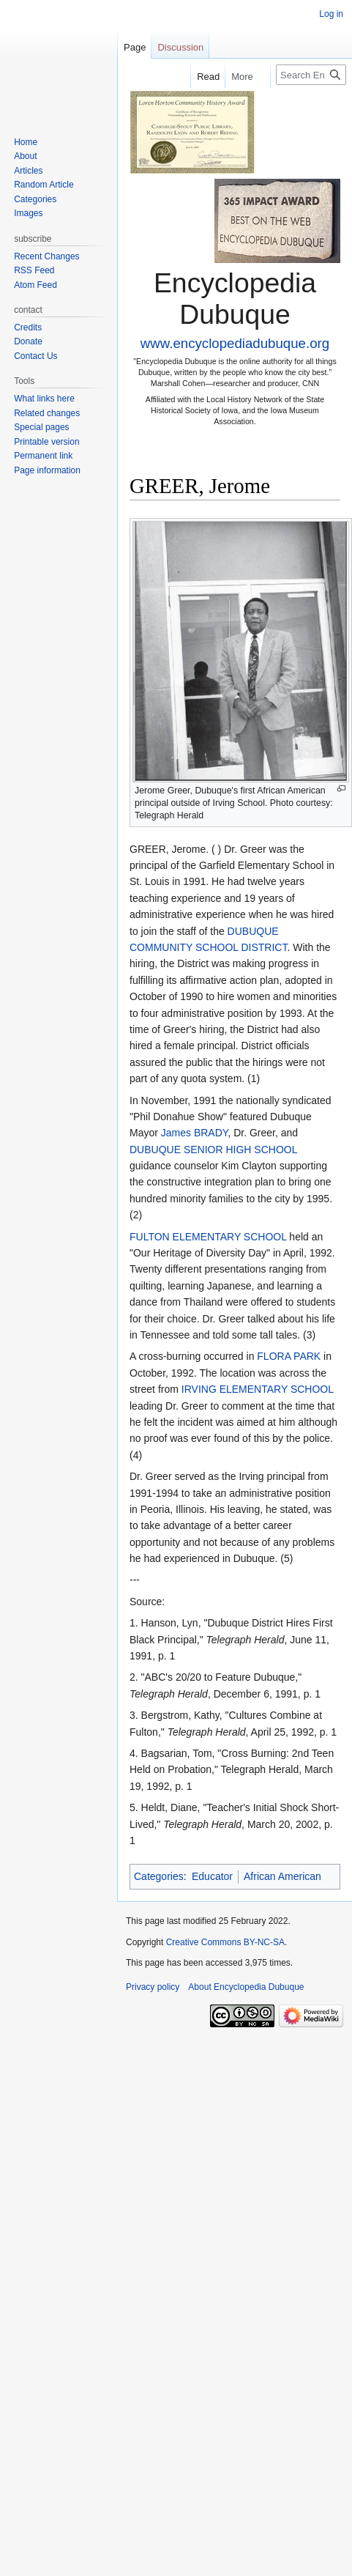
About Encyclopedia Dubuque (246, 1987)
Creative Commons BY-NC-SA (225, 1942)
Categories (159, 1876)
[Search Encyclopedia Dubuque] (311, 74)
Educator (212, 1876)
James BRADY (194, 1133)
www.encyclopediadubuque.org (235, 343)
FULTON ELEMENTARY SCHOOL (208, 1237)
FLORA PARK (289, 1356)
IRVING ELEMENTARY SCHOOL (257, 1389)
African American (282, 1876)
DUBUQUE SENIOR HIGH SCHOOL (213, 1149)
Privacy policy (152, 1987)
